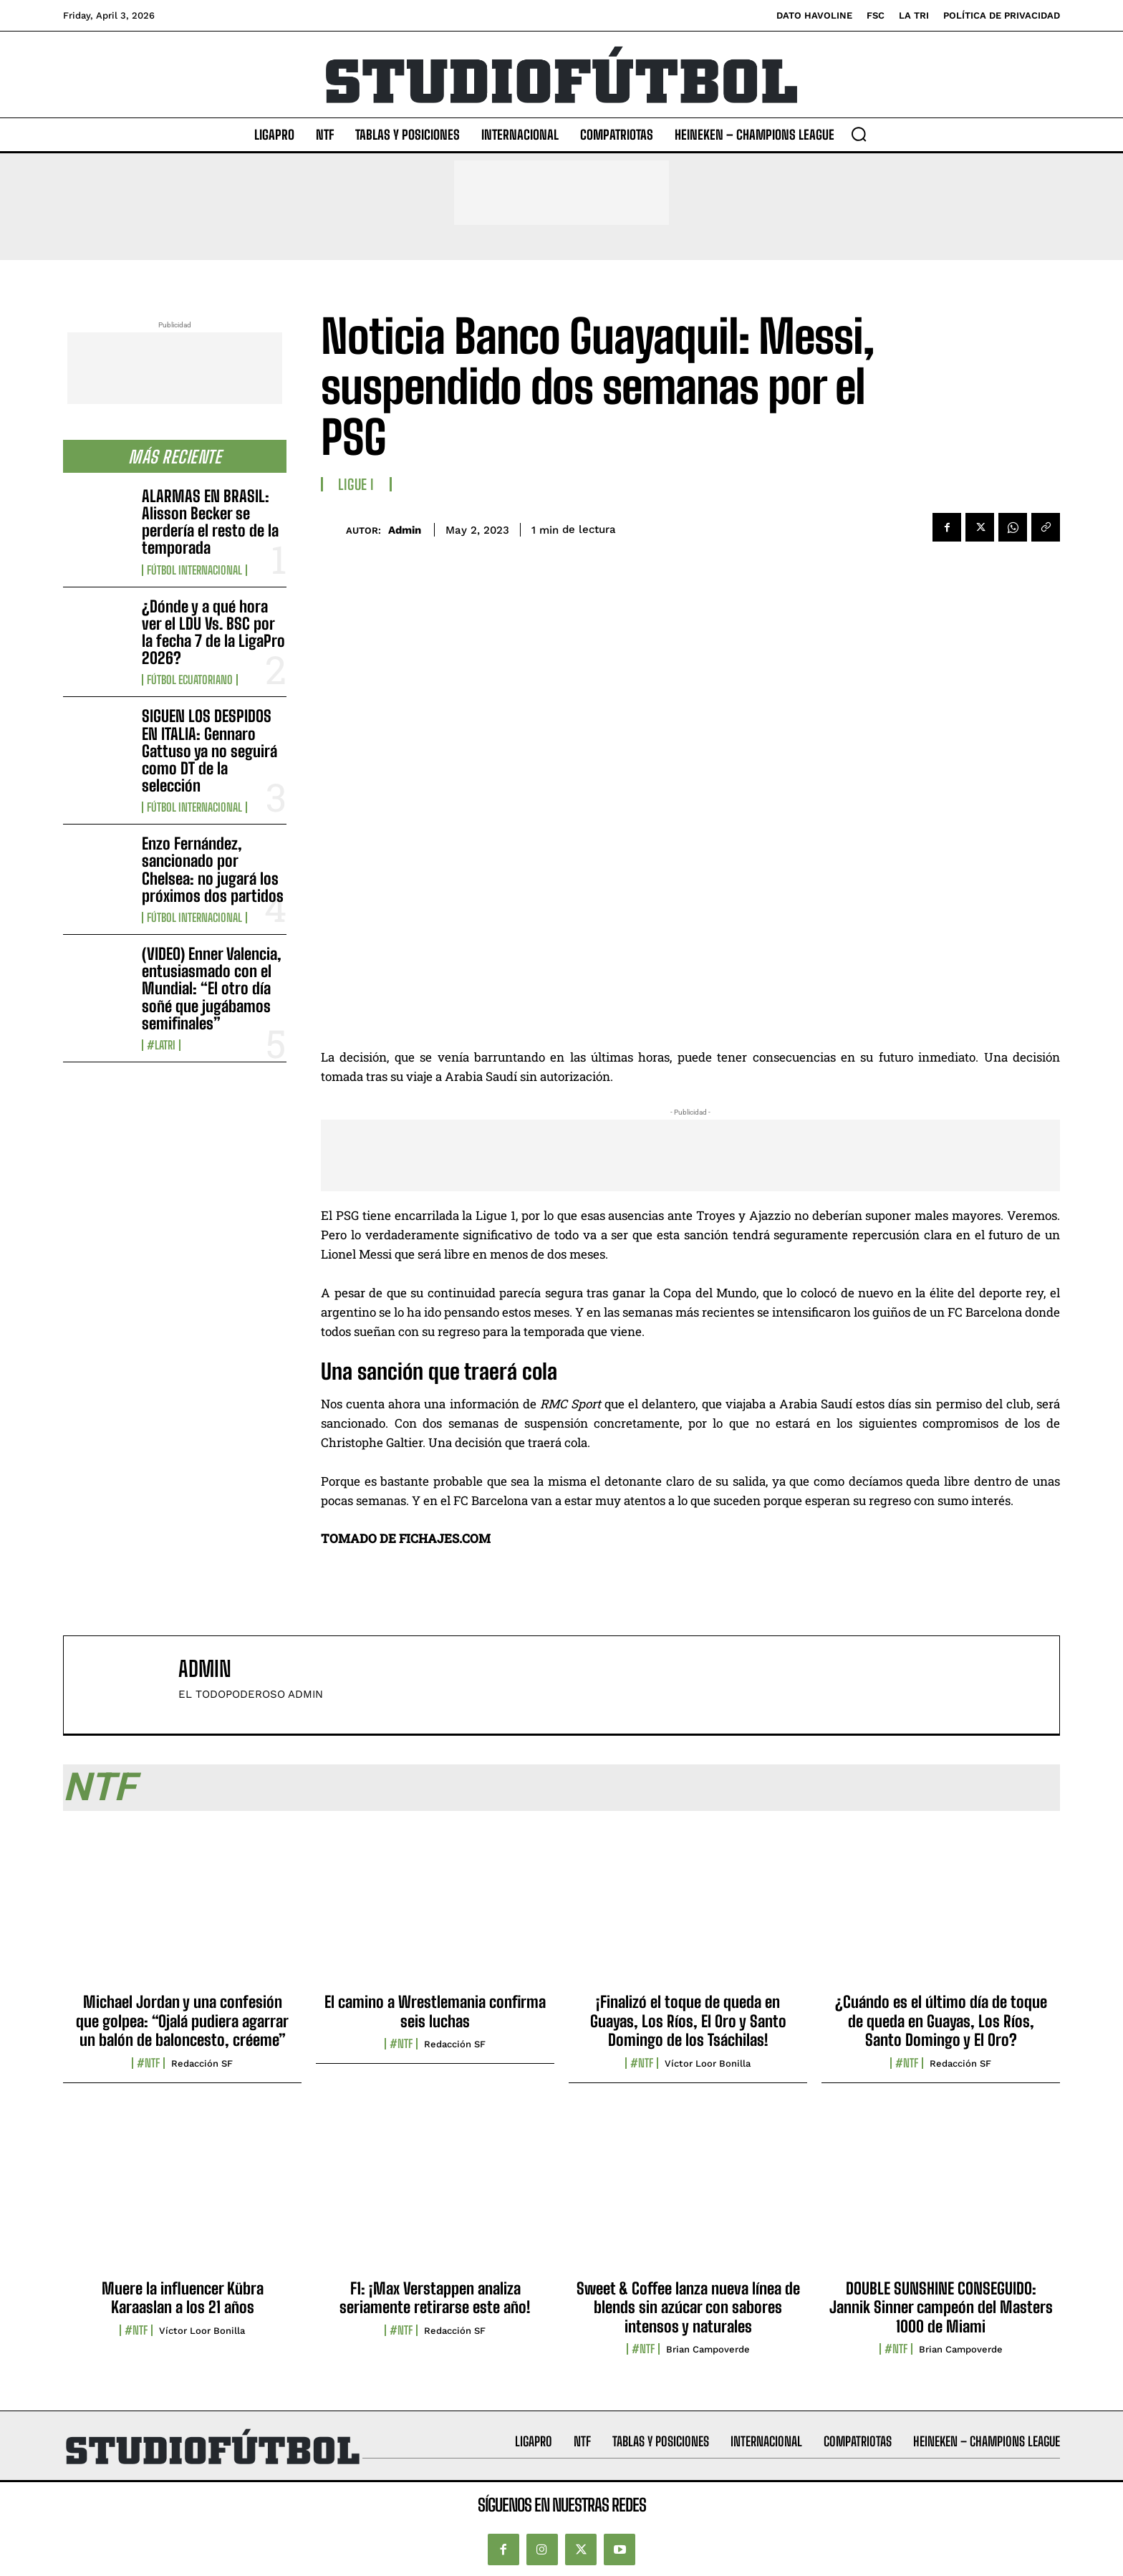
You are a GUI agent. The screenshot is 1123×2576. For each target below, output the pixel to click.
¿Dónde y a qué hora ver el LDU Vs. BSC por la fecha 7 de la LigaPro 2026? (213, 632)
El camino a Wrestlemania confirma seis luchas (435, 2011)
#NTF (148, 2063)
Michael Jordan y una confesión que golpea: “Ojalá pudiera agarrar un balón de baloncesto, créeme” (182, 2020)
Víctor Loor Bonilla (708, 2063)
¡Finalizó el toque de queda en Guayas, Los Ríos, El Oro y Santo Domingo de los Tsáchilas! (688, 2020)
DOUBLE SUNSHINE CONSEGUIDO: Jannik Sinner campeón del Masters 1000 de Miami (941, 2307)
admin (404, 530)
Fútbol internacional (194, 570)
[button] (859, 134)
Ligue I (356, 484)
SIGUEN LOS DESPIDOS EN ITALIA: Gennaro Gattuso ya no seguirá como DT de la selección (209, 750)
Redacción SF (202, 2063)
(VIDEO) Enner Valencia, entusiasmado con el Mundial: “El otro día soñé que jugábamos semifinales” (211, 988)
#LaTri (161, 1045)
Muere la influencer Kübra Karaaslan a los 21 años (183, 2298)
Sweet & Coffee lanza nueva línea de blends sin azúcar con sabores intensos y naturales (688, 2307)
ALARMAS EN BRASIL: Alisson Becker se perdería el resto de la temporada (210, 522)
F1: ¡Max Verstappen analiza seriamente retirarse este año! (435, 2298)
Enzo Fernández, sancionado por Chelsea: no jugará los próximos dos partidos (213, 869)
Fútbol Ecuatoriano (190, 680)
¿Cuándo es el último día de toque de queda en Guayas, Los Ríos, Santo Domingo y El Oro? (941, 2020)
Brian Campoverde (708, 2349)
